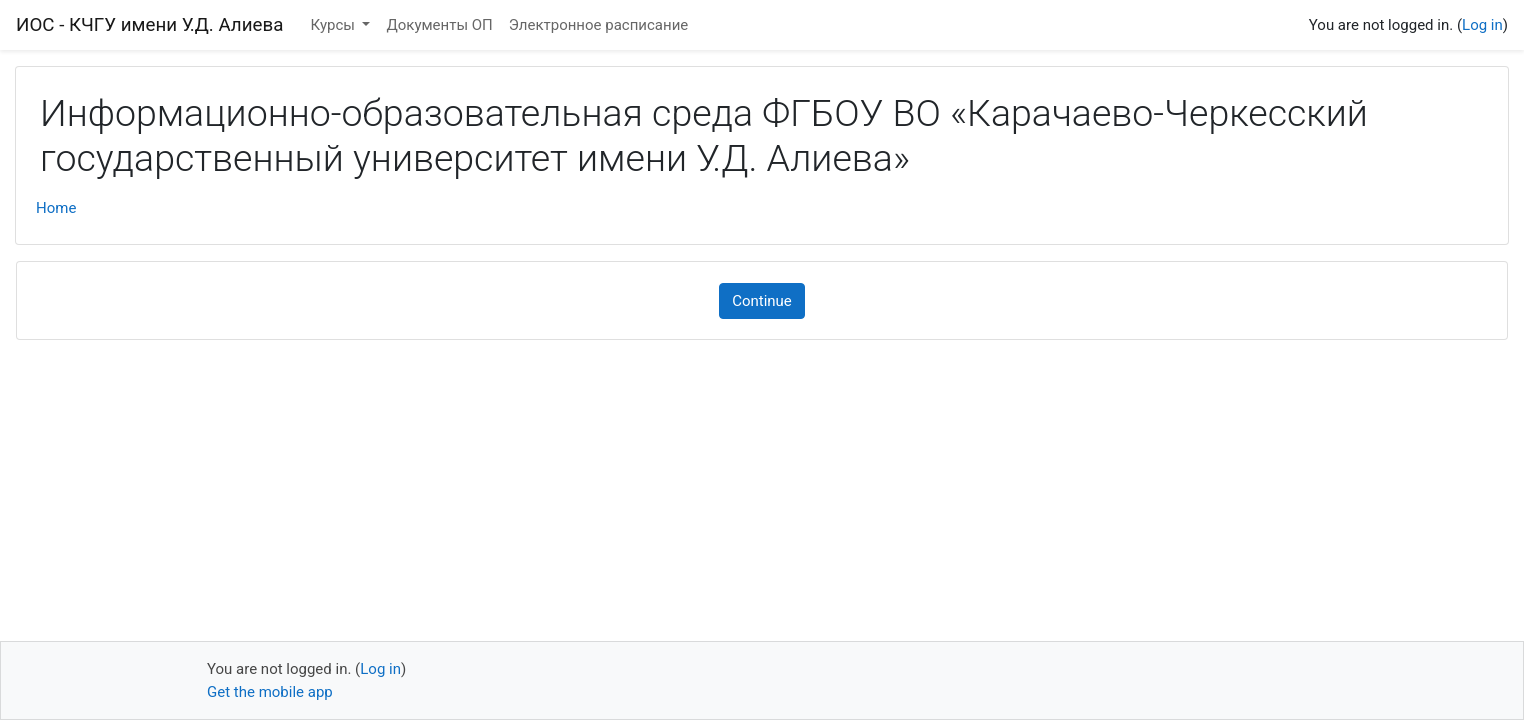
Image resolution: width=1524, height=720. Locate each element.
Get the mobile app (270, 692)
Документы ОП (439, 25)
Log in (1482, 25)
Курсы (335, 25)
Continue (762, 301)
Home (56, 208)
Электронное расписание (598, 25)
